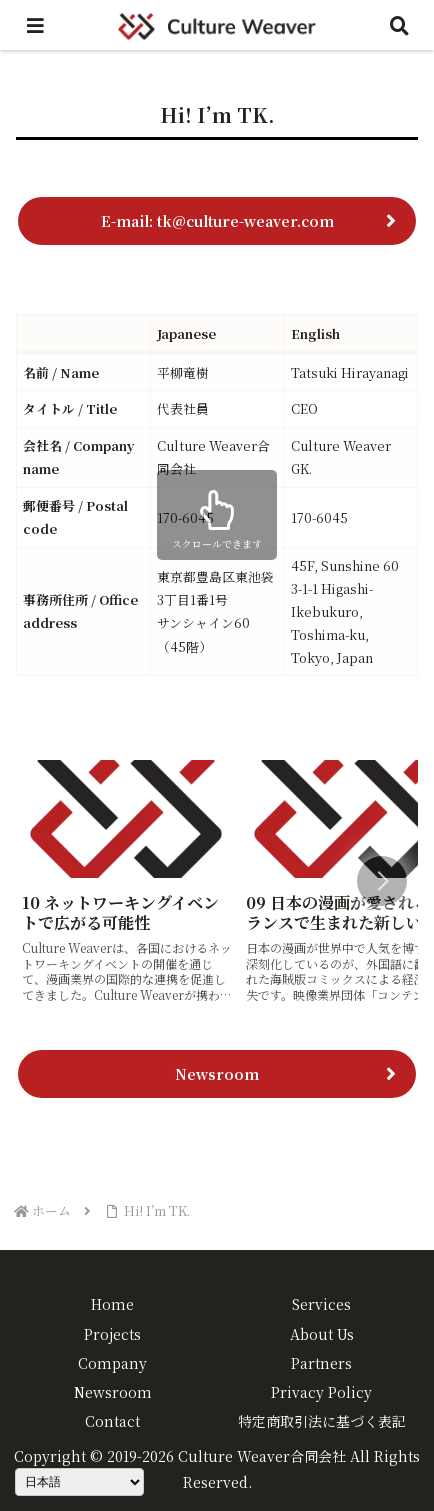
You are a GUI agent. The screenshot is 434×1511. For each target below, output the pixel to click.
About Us (322, 1334)
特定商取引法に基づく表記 (322, 1421)
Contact (112, 1421)
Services (321, 1304)
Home (112, 1304)
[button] (382, 881)
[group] (127, 883)
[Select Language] (79, 1482)
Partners (321, 1363)
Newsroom (217, 1074)
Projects (112, 1334)
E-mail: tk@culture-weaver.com (217, 221)
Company (112, 1363)
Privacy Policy (321, 1392)
